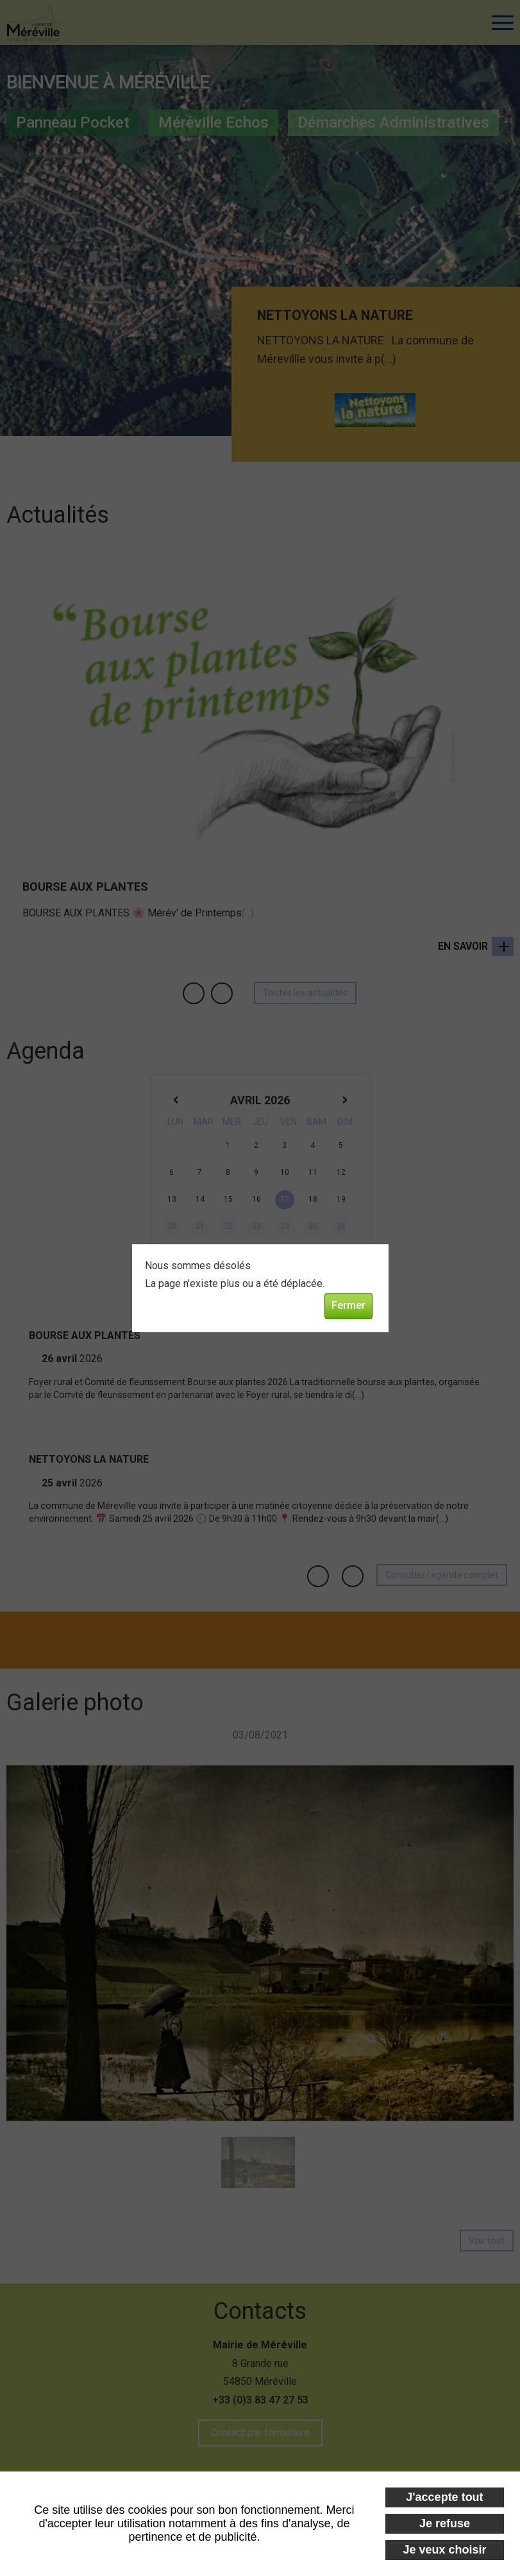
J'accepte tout (444, 2497)
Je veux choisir (444, 2549)
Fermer (348, 1306)
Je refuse (444, 2523)
